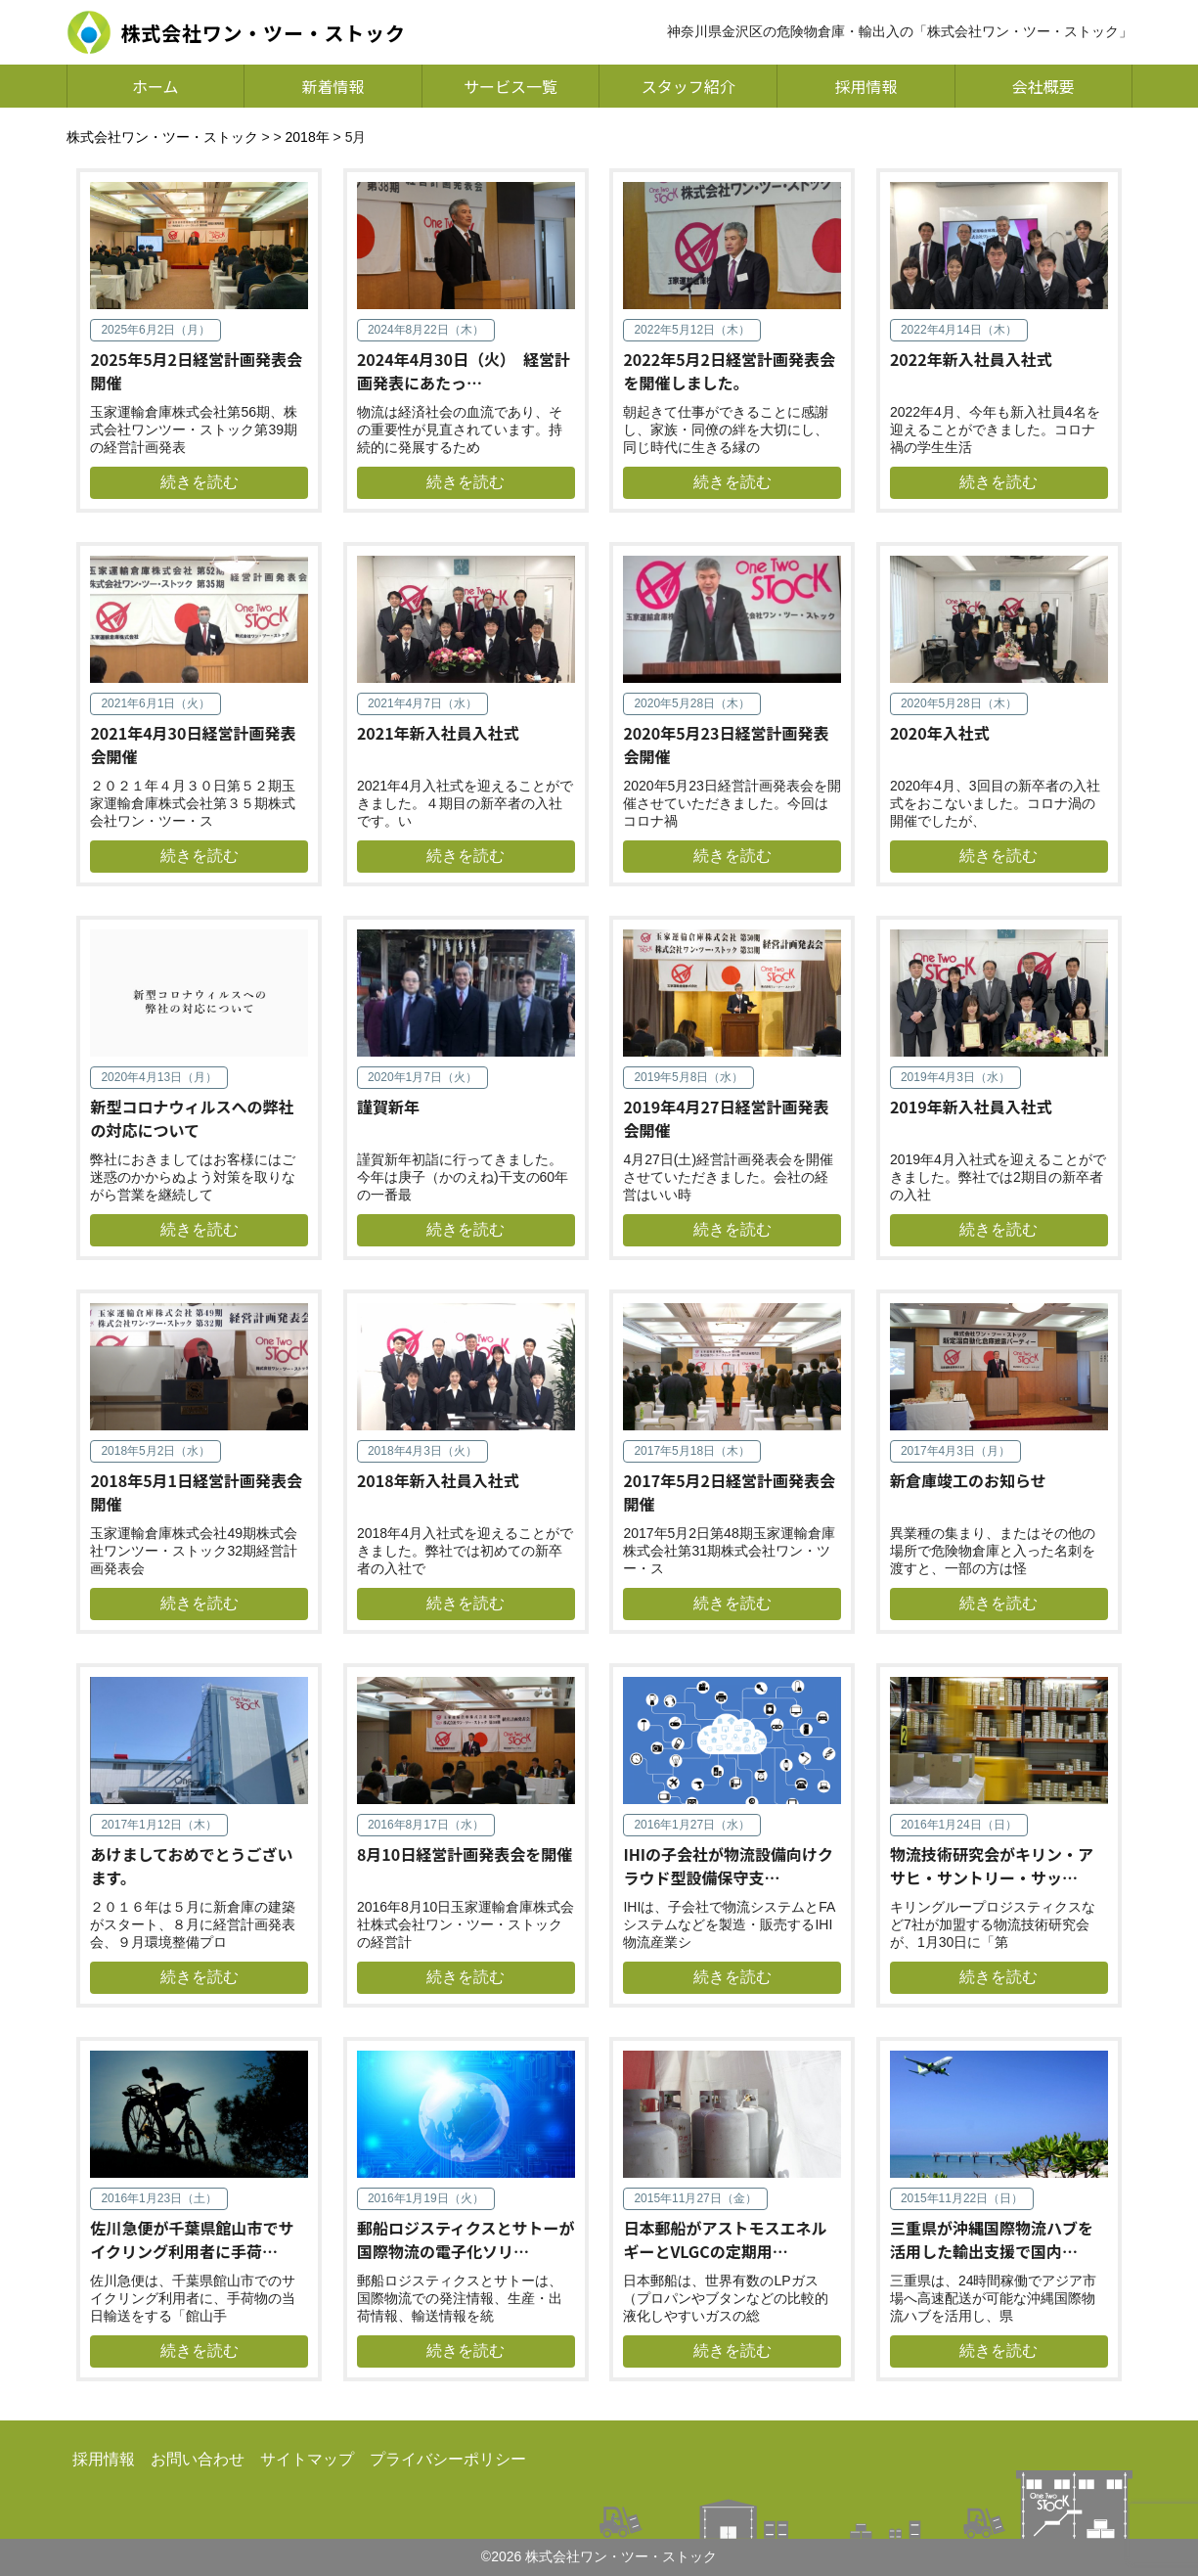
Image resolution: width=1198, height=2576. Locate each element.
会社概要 (1043, 86)
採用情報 (865, 86)
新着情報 (332, 86)
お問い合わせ (197, 2459)
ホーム (155, 86)
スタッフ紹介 (688, 86)
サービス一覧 (510, 86)
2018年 (308, 137)
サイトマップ (307, 2459)
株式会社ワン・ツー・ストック (162, 137)
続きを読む (199, 482)
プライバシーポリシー (448, 2459)
